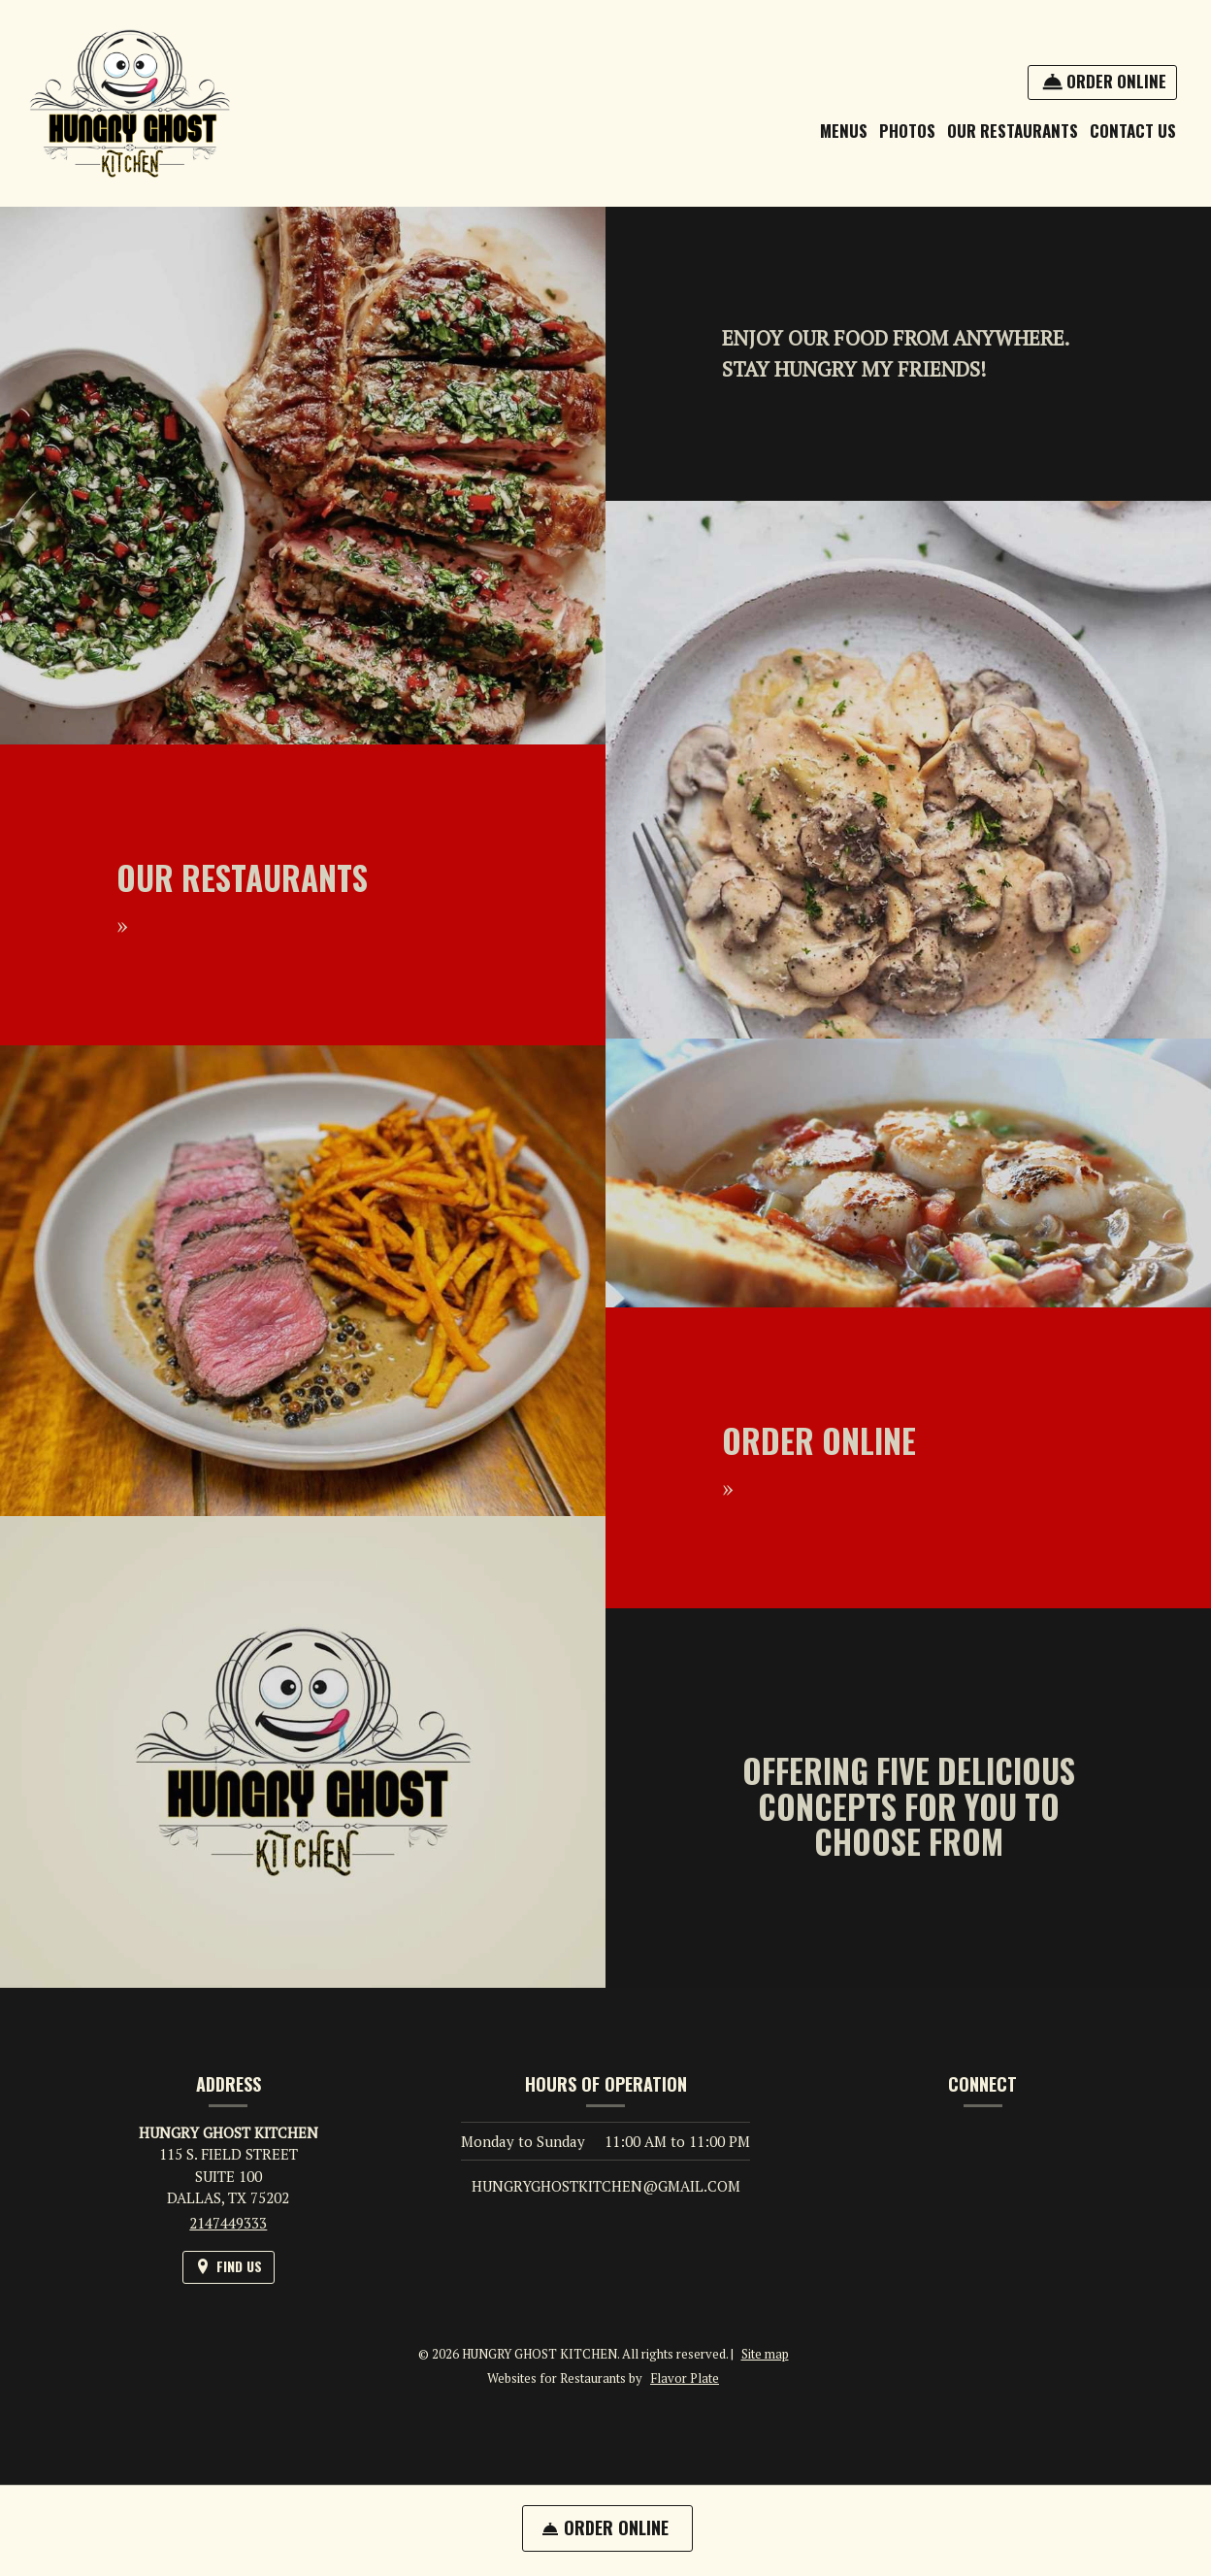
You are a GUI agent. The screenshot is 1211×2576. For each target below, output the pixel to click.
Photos (907, 130)
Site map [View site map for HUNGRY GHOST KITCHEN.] (765, 2353)
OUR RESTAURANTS (1012, 130)
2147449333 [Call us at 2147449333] (228, 2222)
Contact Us (1133, 130)
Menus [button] (843, 130)
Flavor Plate (684, 2378)
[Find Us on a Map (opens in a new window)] (228, 2267)
